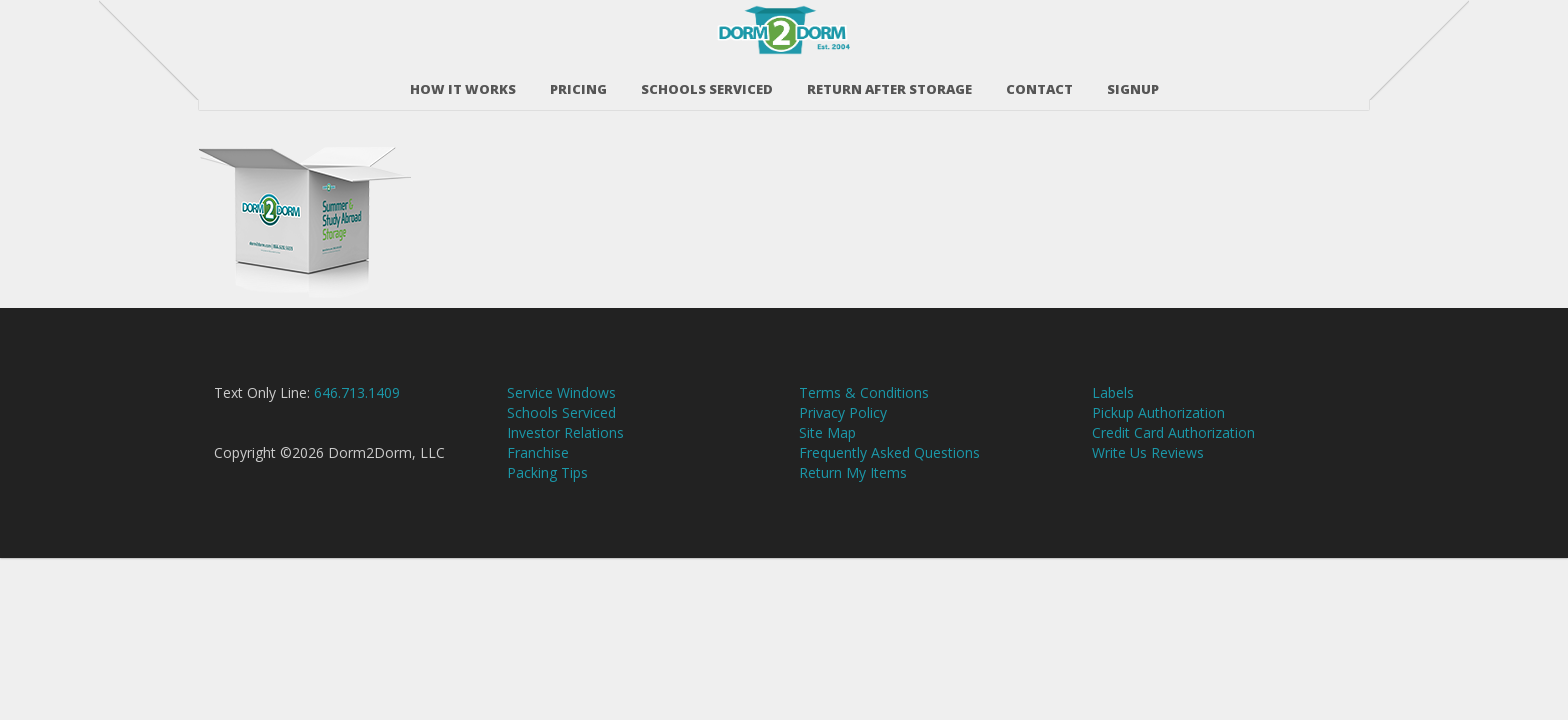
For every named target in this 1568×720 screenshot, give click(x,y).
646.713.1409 (357, 429)
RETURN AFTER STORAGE (889, 79)
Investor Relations (565, 469)
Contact (1039, 79)
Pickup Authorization (1158, 449)
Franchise (538, 489)
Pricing (578, 79)
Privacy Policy (843, 449)
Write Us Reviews (1148, 489)
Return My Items (853, 509)
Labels (1113, 429)
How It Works (463, 79)
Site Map (827, 469)
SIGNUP (1133, 79)
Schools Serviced (707, 79)
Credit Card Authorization (1173, 469)
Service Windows (561, 429)
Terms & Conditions (864, 429)
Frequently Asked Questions (889, 489)
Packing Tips (547, 509)
